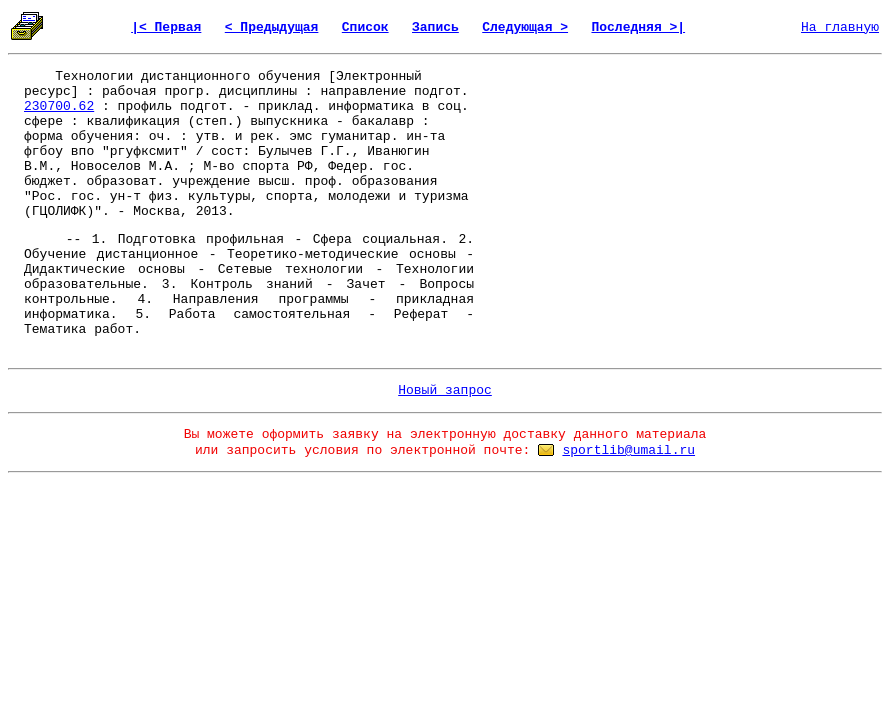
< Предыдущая (272, 27)
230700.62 (59, 106)
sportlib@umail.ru (628, 450)
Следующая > (525, 27)
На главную (840, 27)
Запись (435, 27)
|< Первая (166, 27)
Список (365, 27)
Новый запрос (445, 390)
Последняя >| (638, 27)
